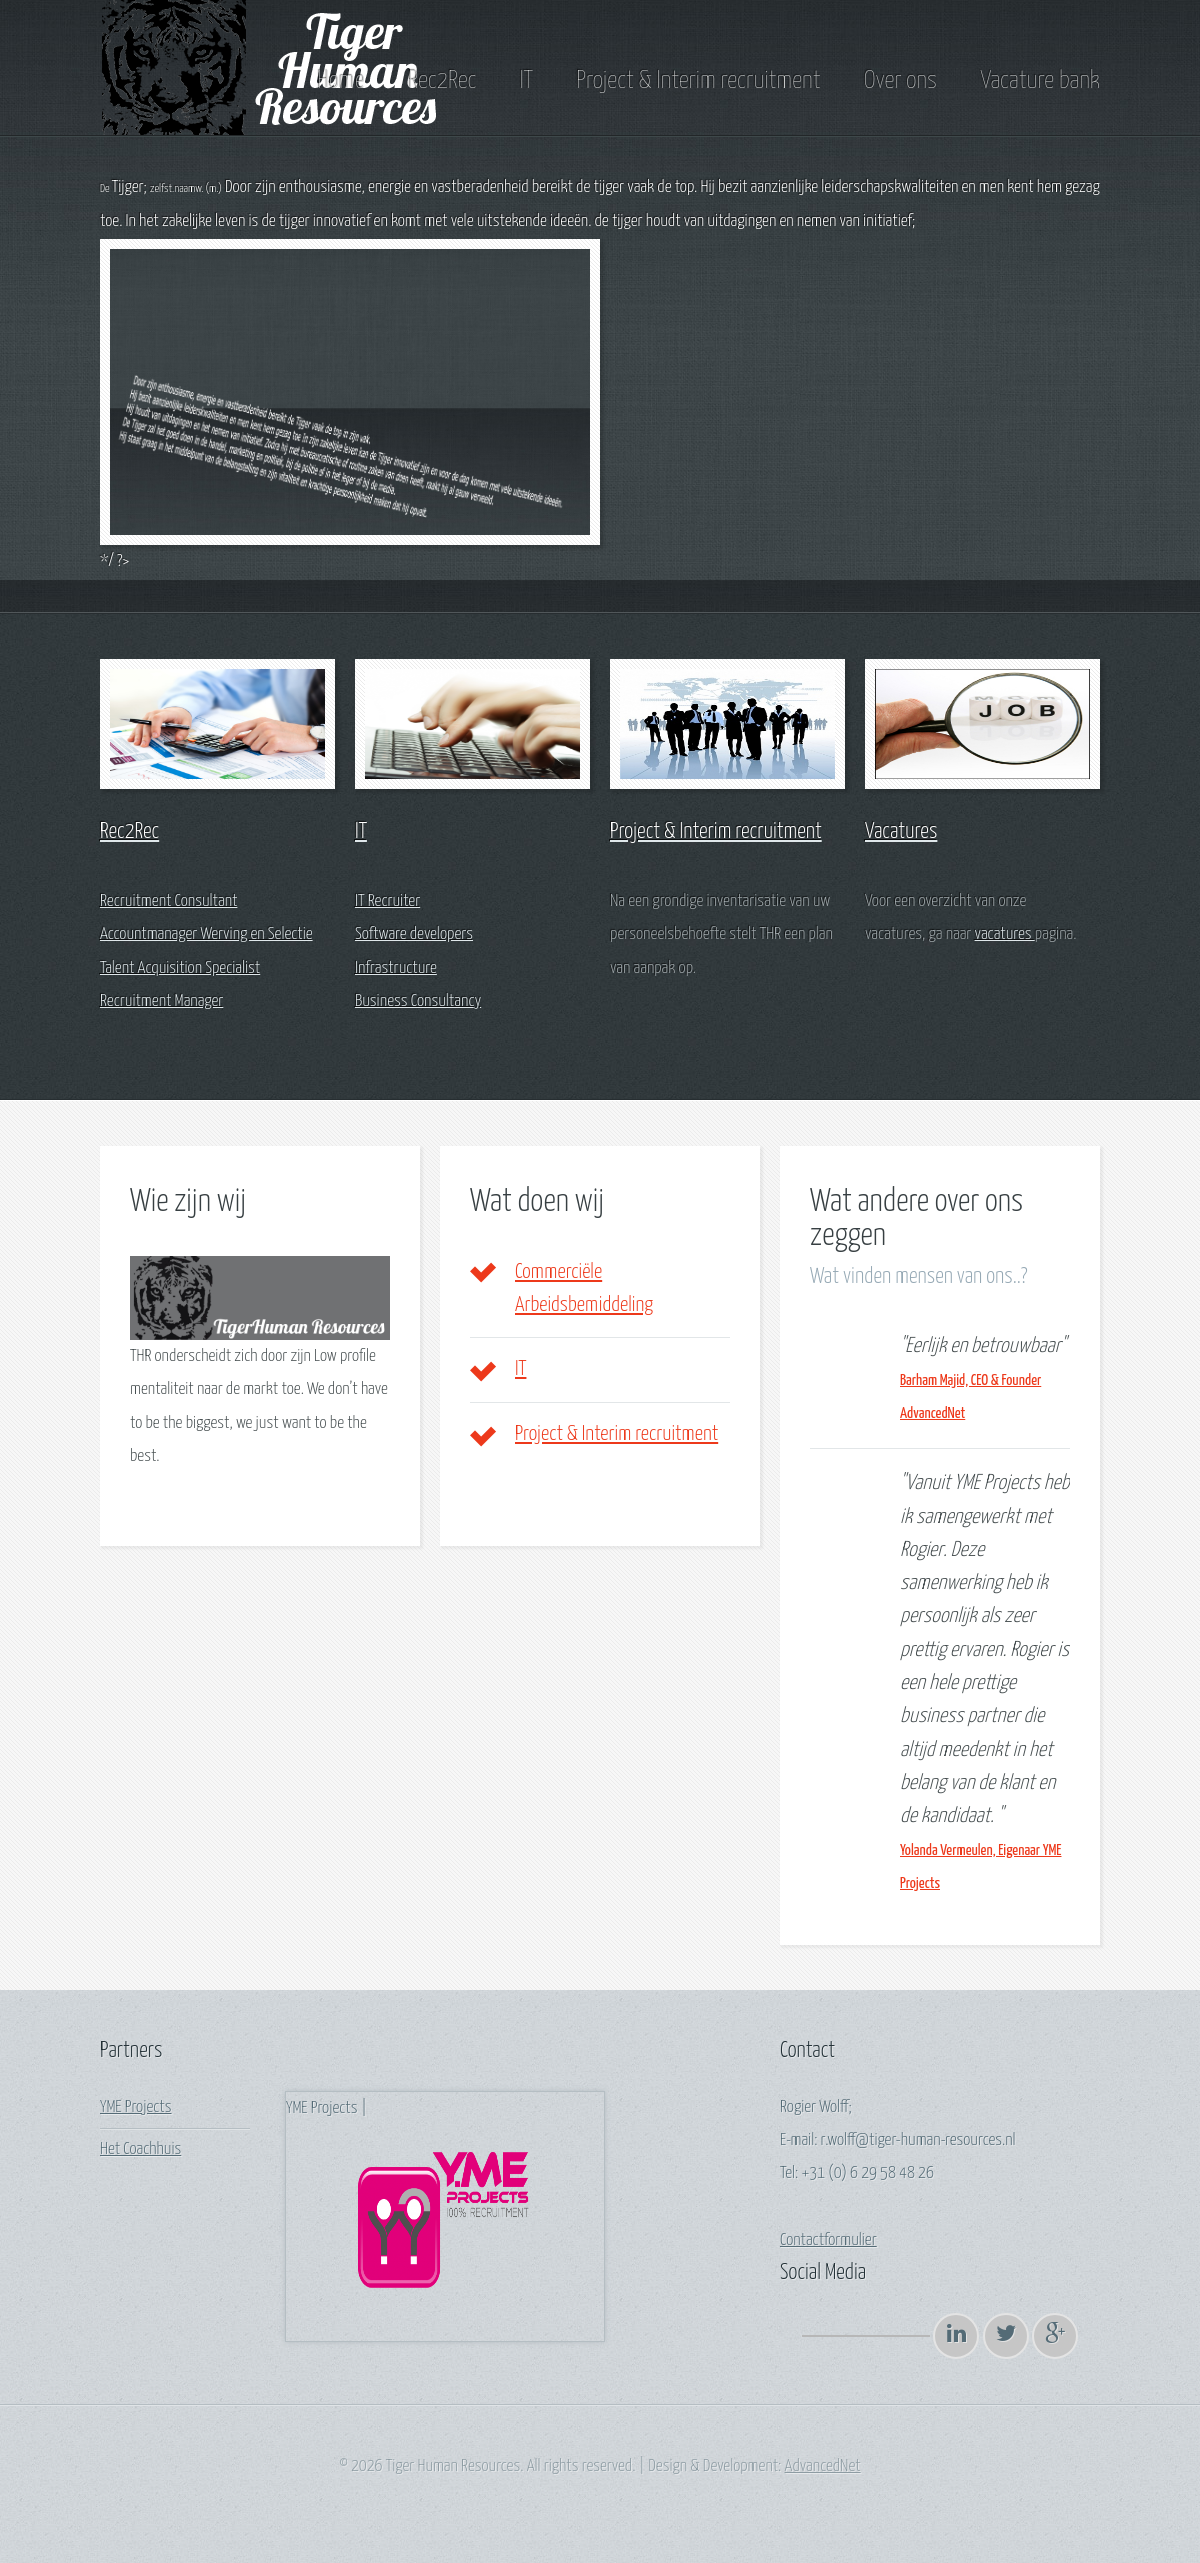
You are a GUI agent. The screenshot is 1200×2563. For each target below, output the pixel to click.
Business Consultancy (418, 1001)
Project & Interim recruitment (698, 81)
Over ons (900, 81)
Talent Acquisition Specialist (180, 968)
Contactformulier (828, 2240)
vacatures (1005, 934)
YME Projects (135, 2107)
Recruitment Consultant (168, 901)
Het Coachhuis (140, 2149)
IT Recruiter (387, 901)
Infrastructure (396, 968)
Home (340, 81)
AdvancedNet (823, 2466)
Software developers (414, 934)
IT (526, 81)
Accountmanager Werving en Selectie (206, 934)
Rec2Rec (442, 81)
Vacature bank (1040, 81)
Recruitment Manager (161, 1001)
